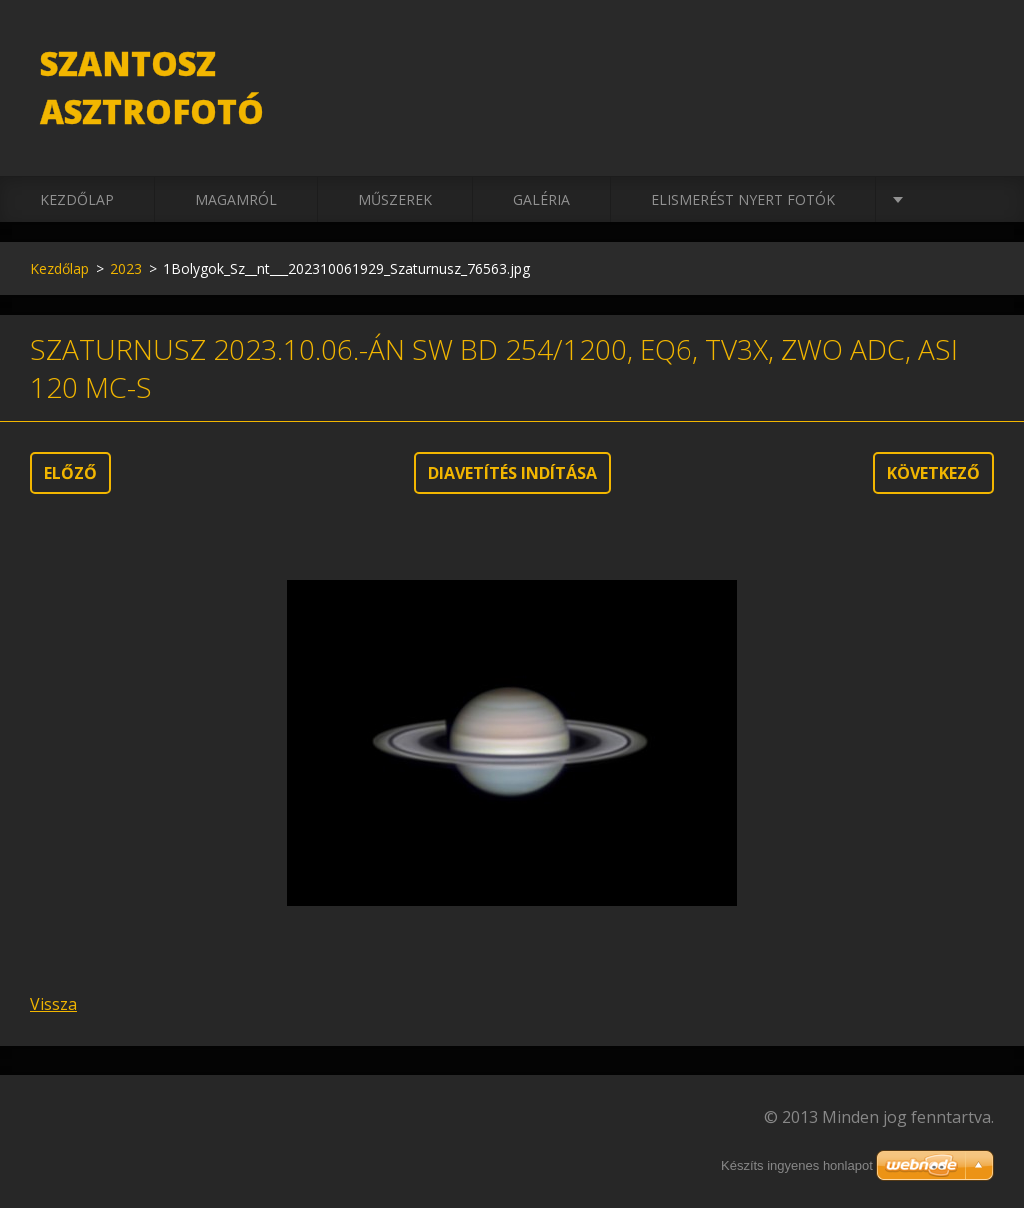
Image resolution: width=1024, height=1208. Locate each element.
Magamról (236, 199)
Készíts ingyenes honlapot (797, 1165)
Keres (972, 58)
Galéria (541, 199)
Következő (933, 473)
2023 (126, 268)
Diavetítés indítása (512, 473)
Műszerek (395, 199)
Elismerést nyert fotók (743, 199)
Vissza (53, 1004)
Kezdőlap (77, 199)
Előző (70, 473)
